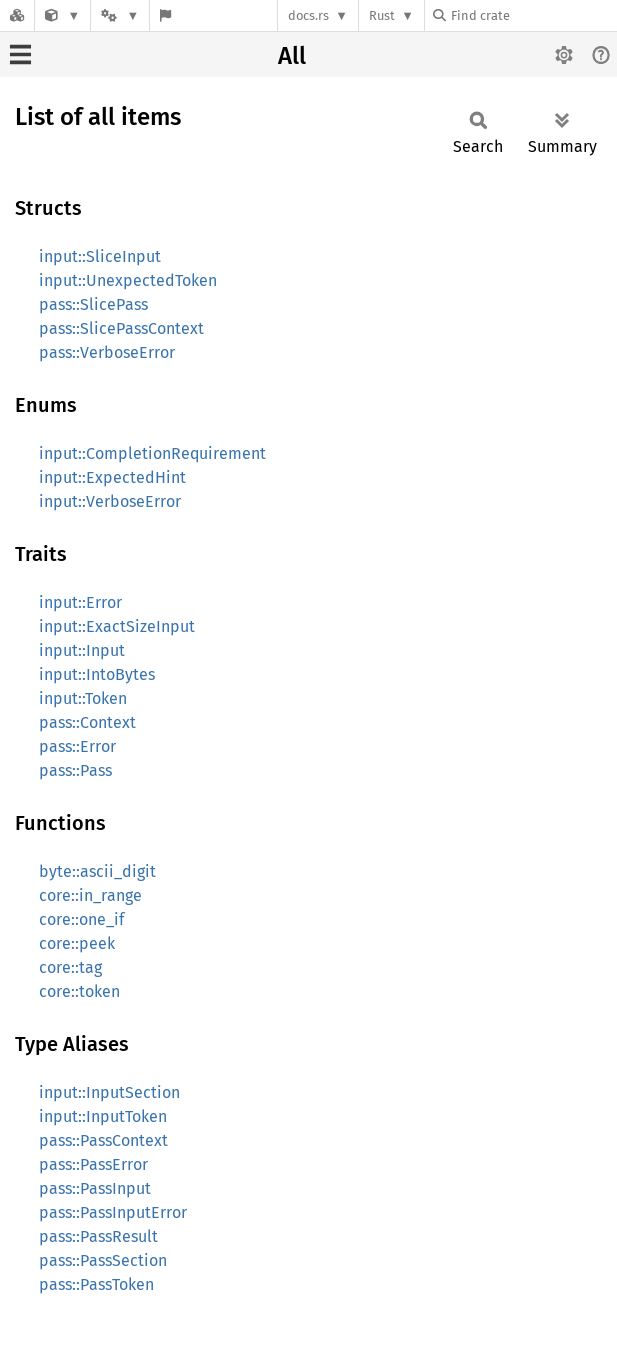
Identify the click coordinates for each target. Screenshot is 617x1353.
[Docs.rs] (17, 15)
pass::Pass (75, 770)
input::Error (80, 602)
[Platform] (120, 15)
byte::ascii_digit (97, 871)
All (292, 56)
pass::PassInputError (113, 1212)
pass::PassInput (95, 1188)
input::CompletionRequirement (152, 453)
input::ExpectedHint (112, 477)
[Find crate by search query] (533, 15)
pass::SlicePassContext (121, 328)
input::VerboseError (110, 501)
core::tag (70, 967)
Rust (382, 15)
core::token (79, 991)
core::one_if (81, 919)
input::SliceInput (100, 256)
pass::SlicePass (93, 304)
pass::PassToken (96, 1284)
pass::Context (87, 722)
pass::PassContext (103, 1140)
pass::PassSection (103, 1260)
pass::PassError (93, 1164)
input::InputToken (103, 1116)
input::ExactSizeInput (117, 626)
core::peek (77, 943)
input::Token (83, 698)
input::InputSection (109, 1092)
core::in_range (90, 895)
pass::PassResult (98, 1236)
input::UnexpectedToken (128, 280)
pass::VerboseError (107, 352)
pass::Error (77, 746)
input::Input (82, 650)
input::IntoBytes (97, 674)
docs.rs (308, 15)
